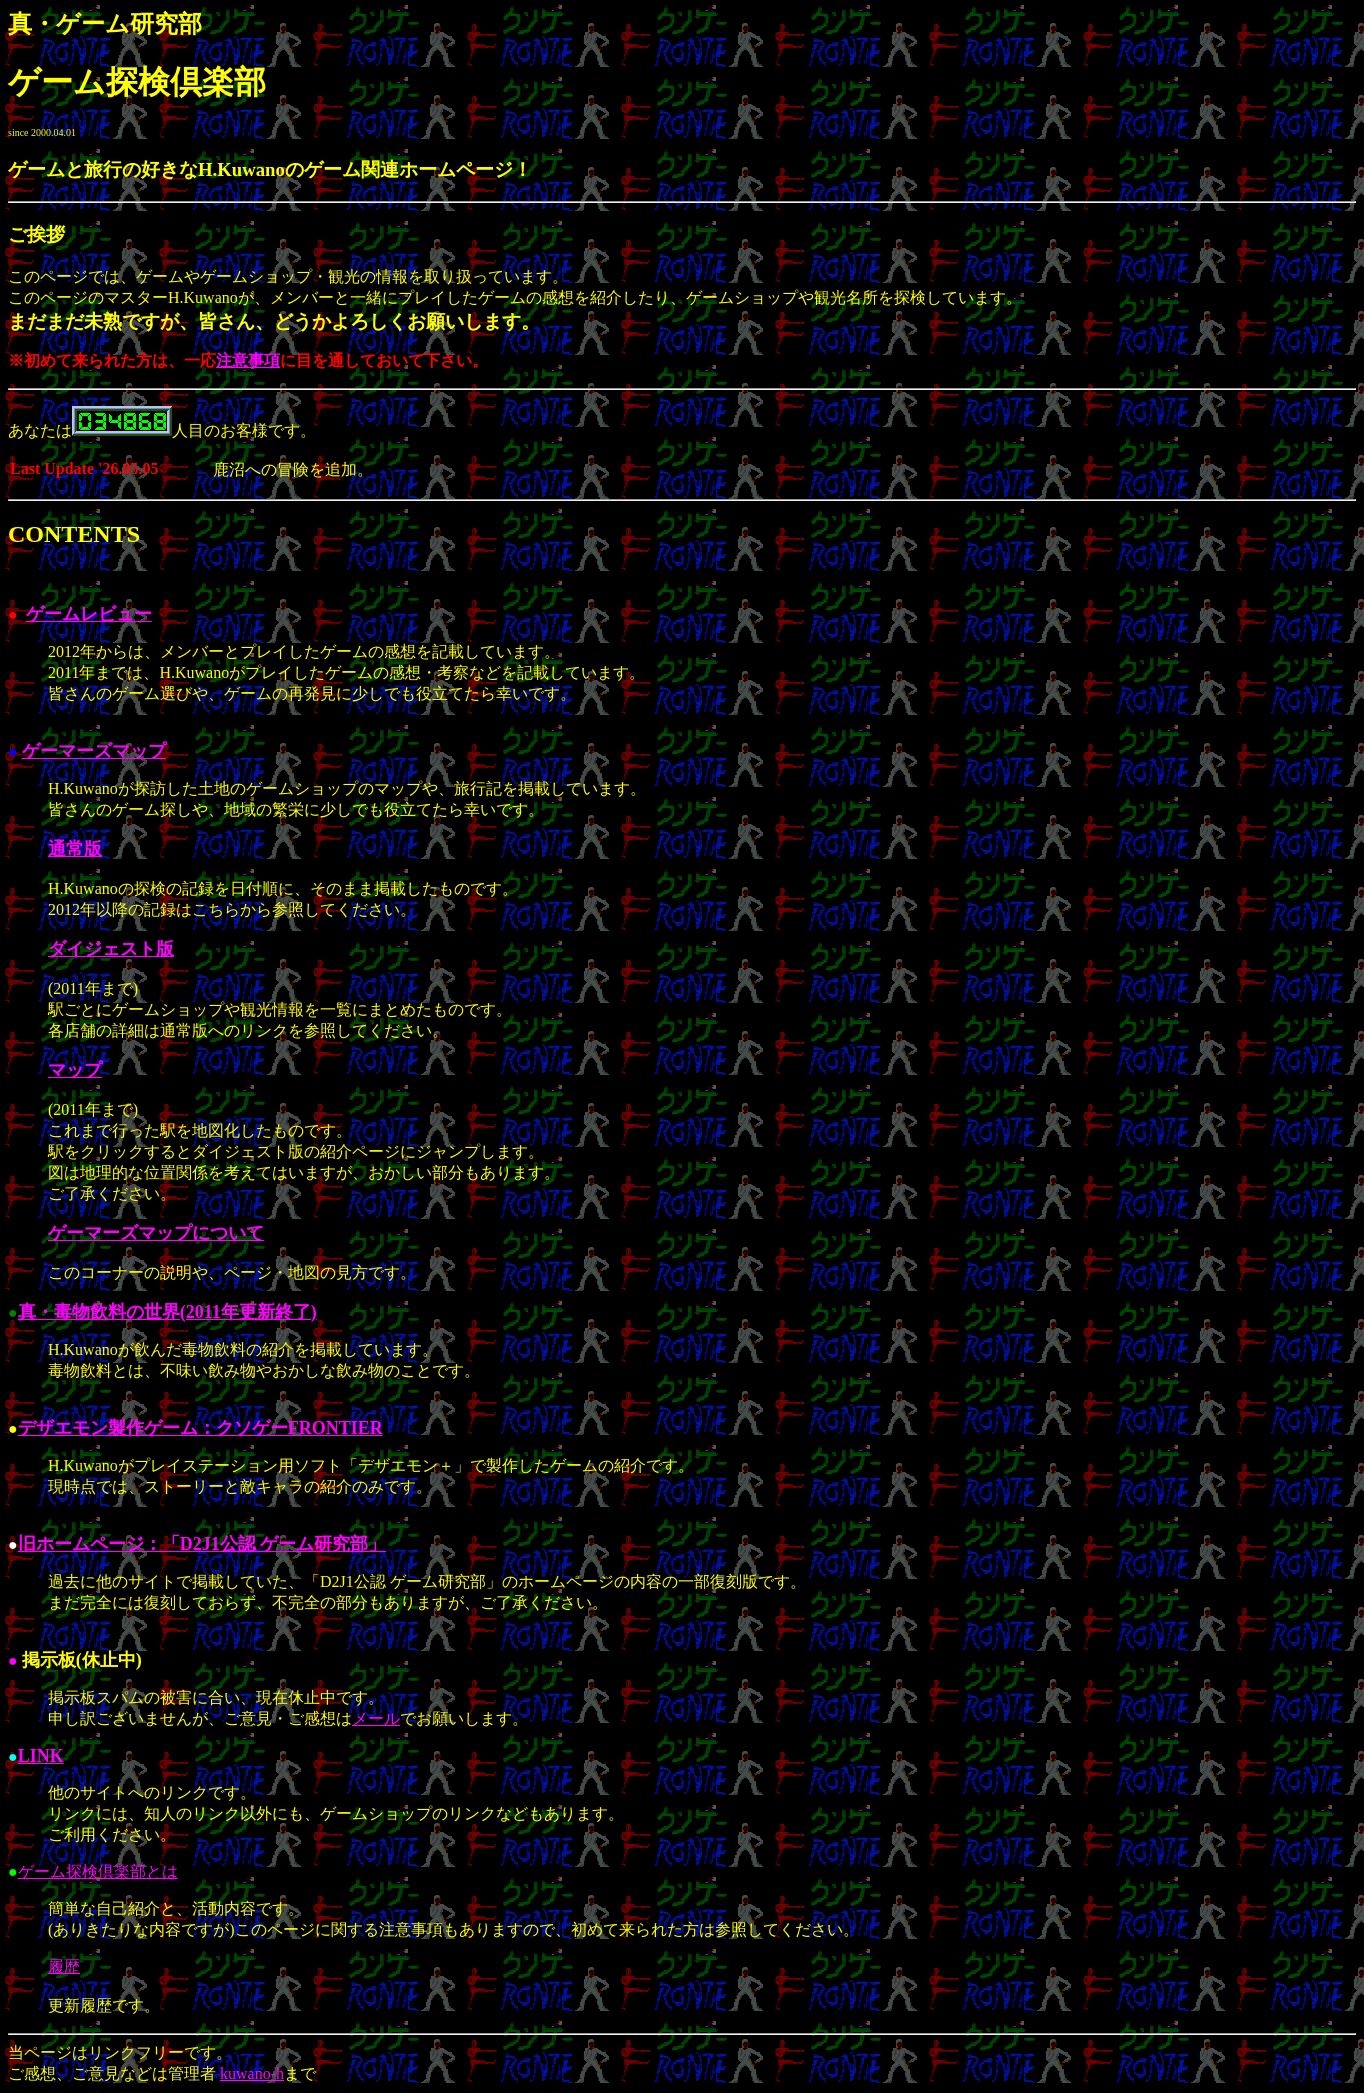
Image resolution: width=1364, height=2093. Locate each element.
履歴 (64, 1966)
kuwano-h (252, 2073)
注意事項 (248, 360)
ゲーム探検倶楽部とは (98, 1871)
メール (376, 1718)
